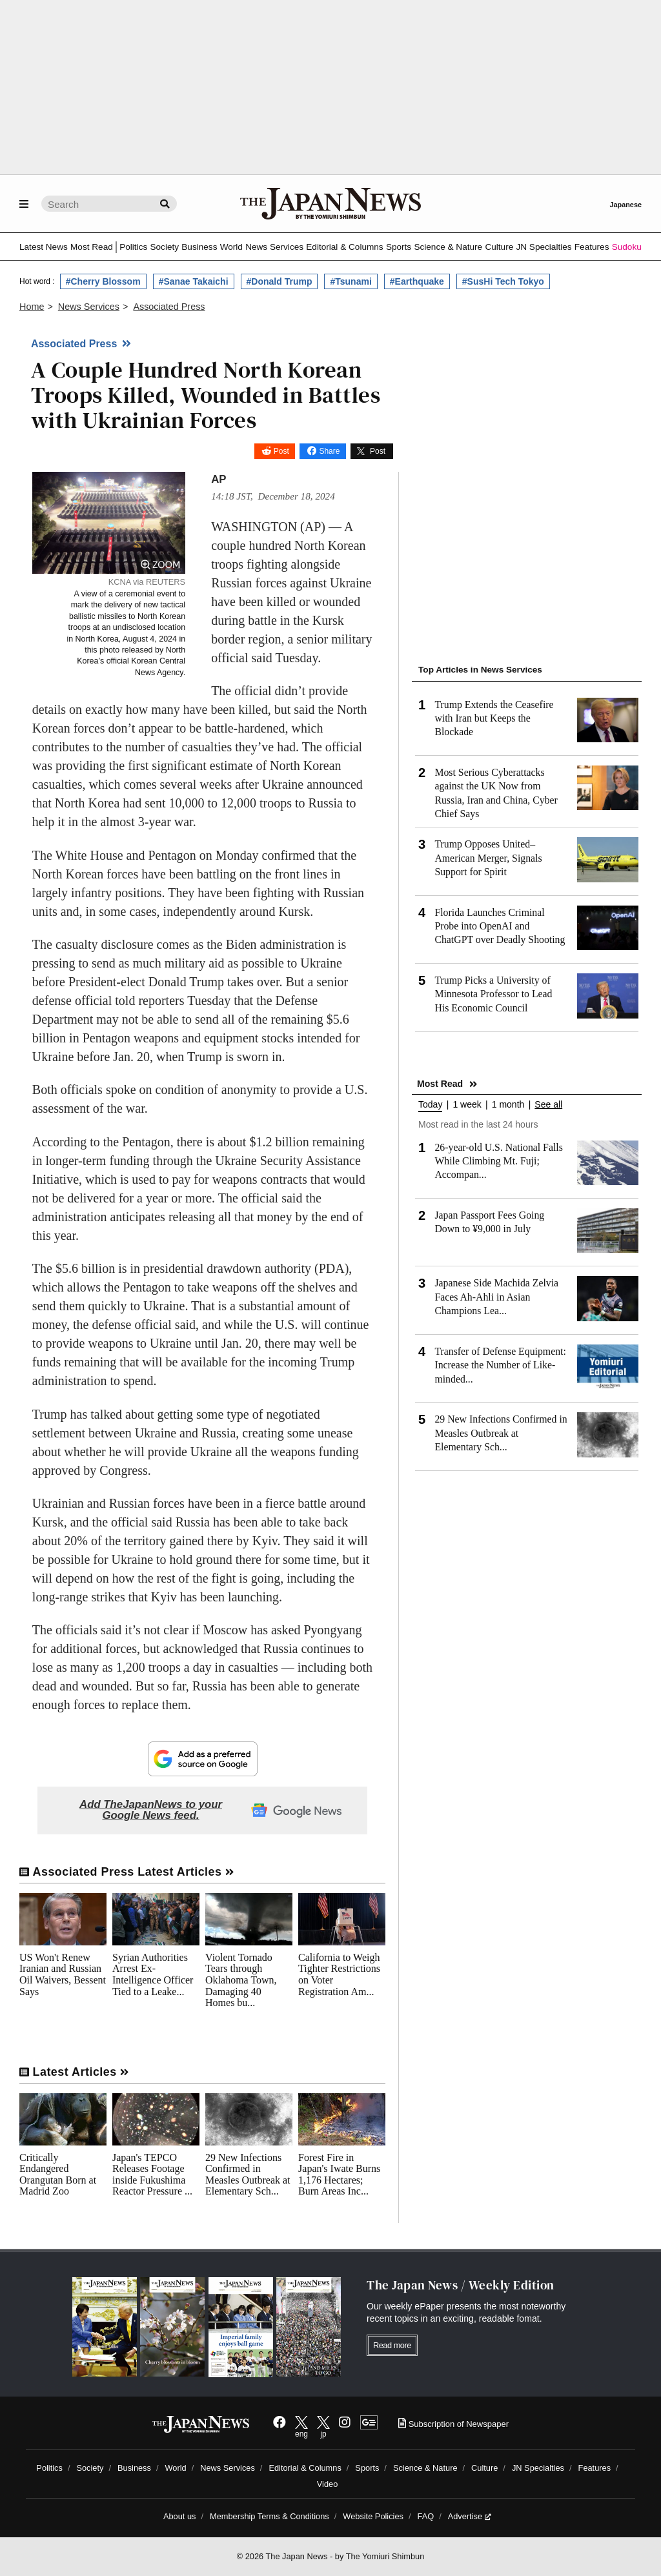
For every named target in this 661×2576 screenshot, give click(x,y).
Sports (398, 247)
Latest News (43, 247)
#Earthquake (417, 281)
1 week (467, 1105)
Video (327, 2484)
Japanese (625, 204)
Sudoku (627, 247)
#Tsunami (350, 281)
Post (281, 451)
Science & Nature (448, 247)
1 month (508, 1105)
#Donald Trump (279, 281)
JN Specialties (543, 247)
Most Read (91, 247)
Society (164, 247)
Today (430, 1105)
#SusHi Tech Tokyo (503, 281)
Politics (133, 247)
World (231, 247)
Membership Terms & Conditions (269, 2516)
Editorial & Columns (344, 247)
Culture (499, 247)
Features (592, 247)
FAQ (426, 2516)
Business (199, 247)
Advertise (469, 2516)
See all (548, 1105)
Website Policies (373, 2516)
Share (329, 451)
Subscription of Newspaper (453, 2424)
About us (179, 2516)
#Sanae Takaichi (194, 281)
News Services (274, 247)
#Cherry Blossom (103, 281)
